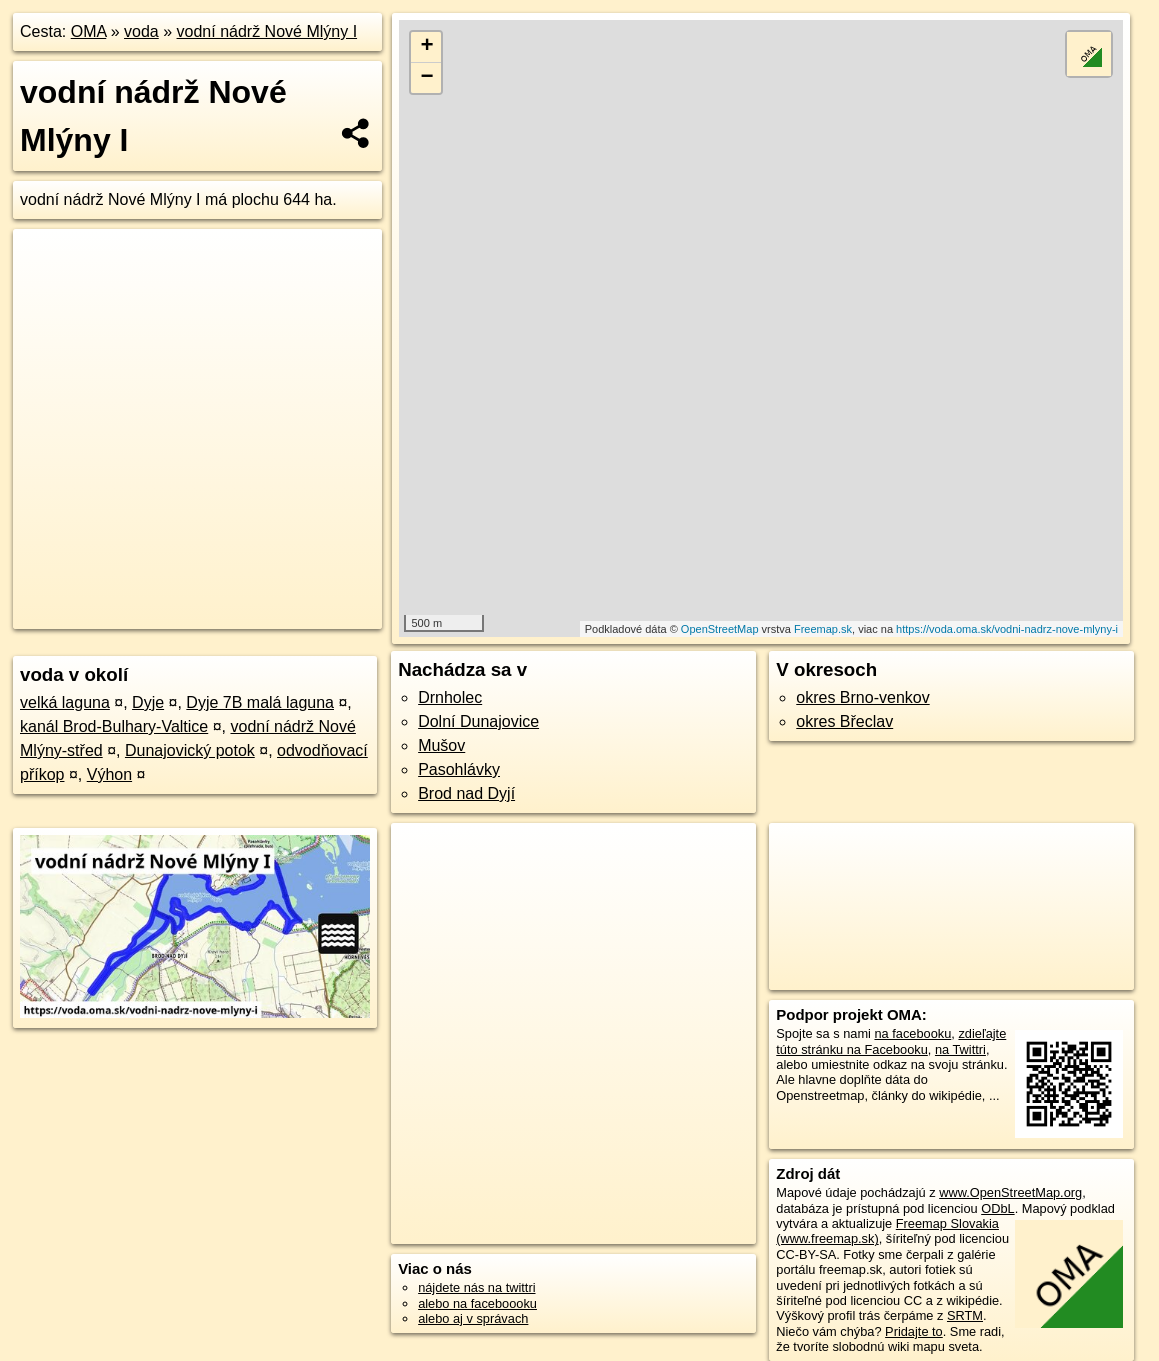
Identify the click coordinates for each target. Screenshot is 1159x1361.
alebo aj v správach (473, 1318)
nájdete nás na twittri (476, 1287)
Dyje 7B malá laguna (260, 702)
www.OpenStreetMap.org (1010, 1192)
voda (141, 31)
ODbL (997, 1208)
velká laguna (65, 702)
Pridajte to (914, 1331)
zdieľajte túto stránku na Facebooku (891, 1041)
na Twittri (960, 1049)
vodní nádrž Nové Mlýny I (267, 31)
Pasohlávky (459, 769)
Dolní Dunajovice (478, 721)
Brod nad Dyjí (466, 793)
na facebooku (912, 1033)
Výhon (109, 774)
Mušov (441, 745)
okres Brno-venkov (862, 697)
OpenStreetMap (720, 629)
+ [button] (426, 47)
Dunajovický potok (190, 750)
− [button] (426, 78)
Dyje (148, 702)
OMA (89, 31)
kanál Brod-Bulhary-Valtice (114, 726)
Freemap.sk (823, 629)
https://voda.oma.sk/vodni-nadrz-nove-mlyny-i (1007, 629)
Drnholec (450, 697)
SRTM (965, 1315)
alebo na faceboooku (477, 1303)
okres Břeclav (844, 721)
